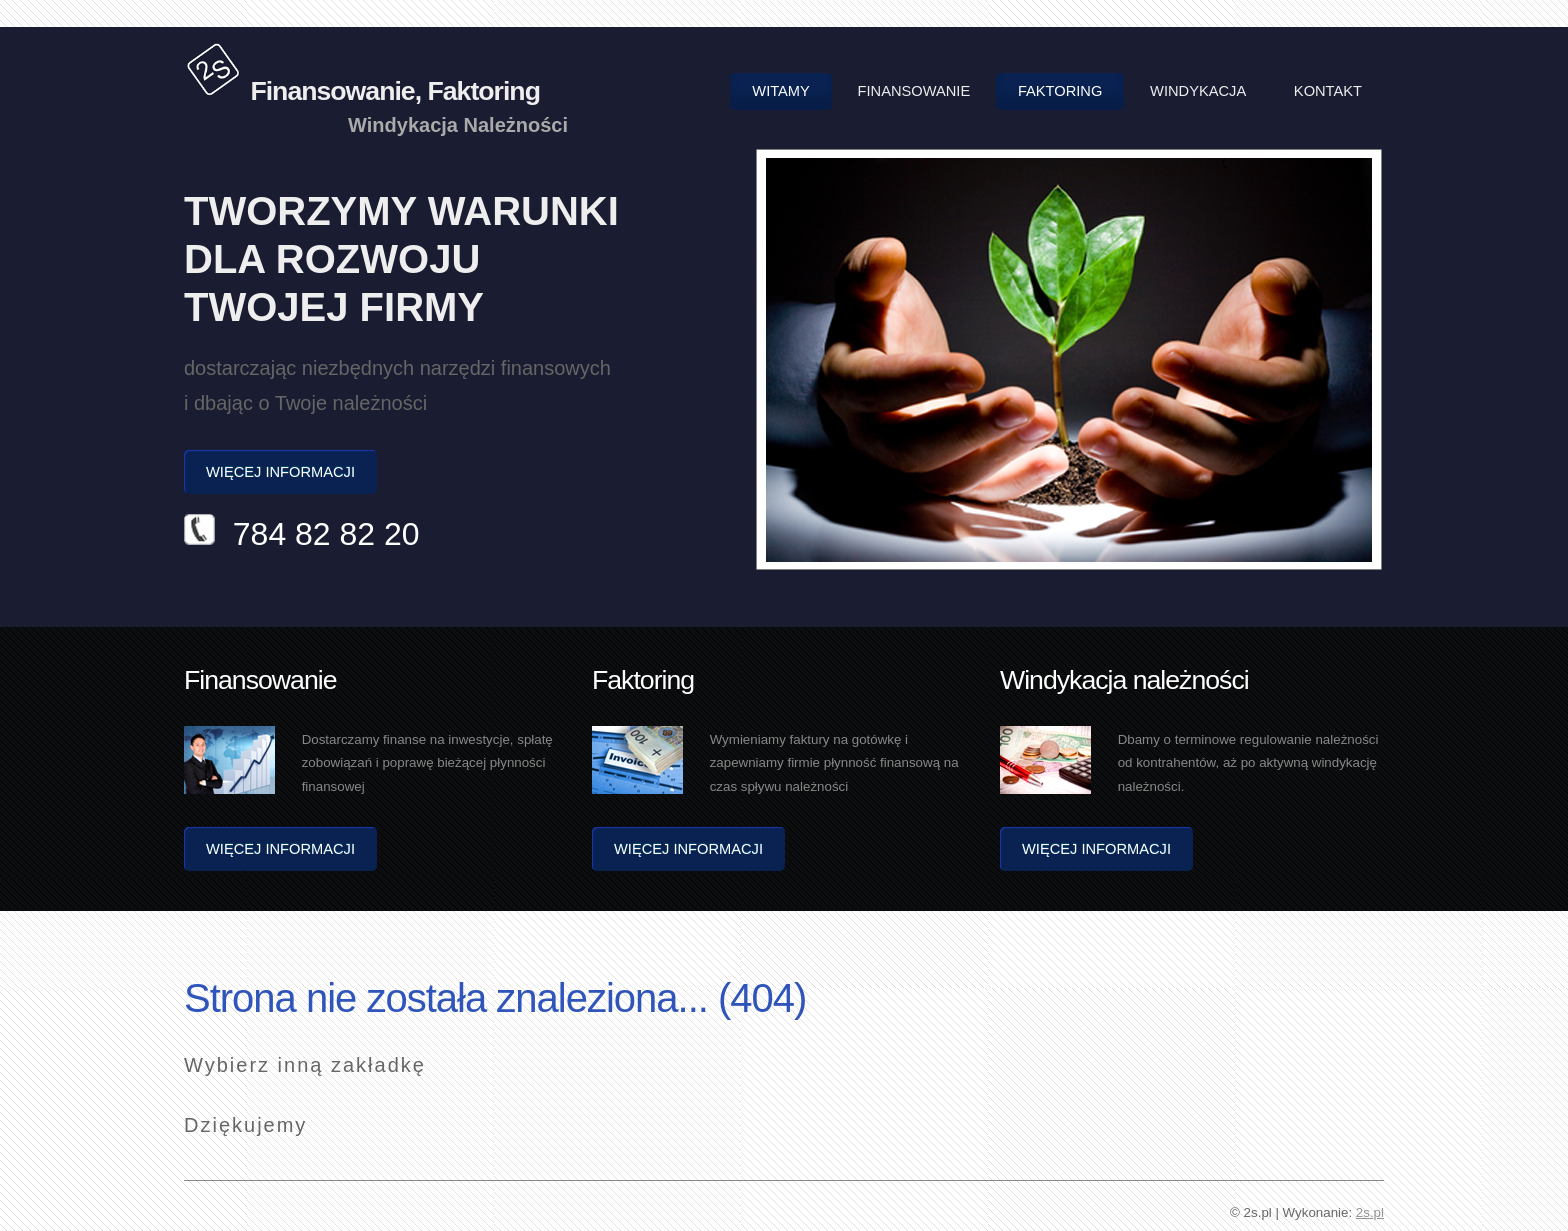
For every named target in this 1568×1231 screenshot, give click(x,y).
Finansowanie (914, 91)
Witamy (781, 91)
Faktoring (1060, 91)
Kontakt (1328, 91)
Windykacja (1198, 91)
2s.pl (1370, 1212)
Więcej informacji (280, 472)
